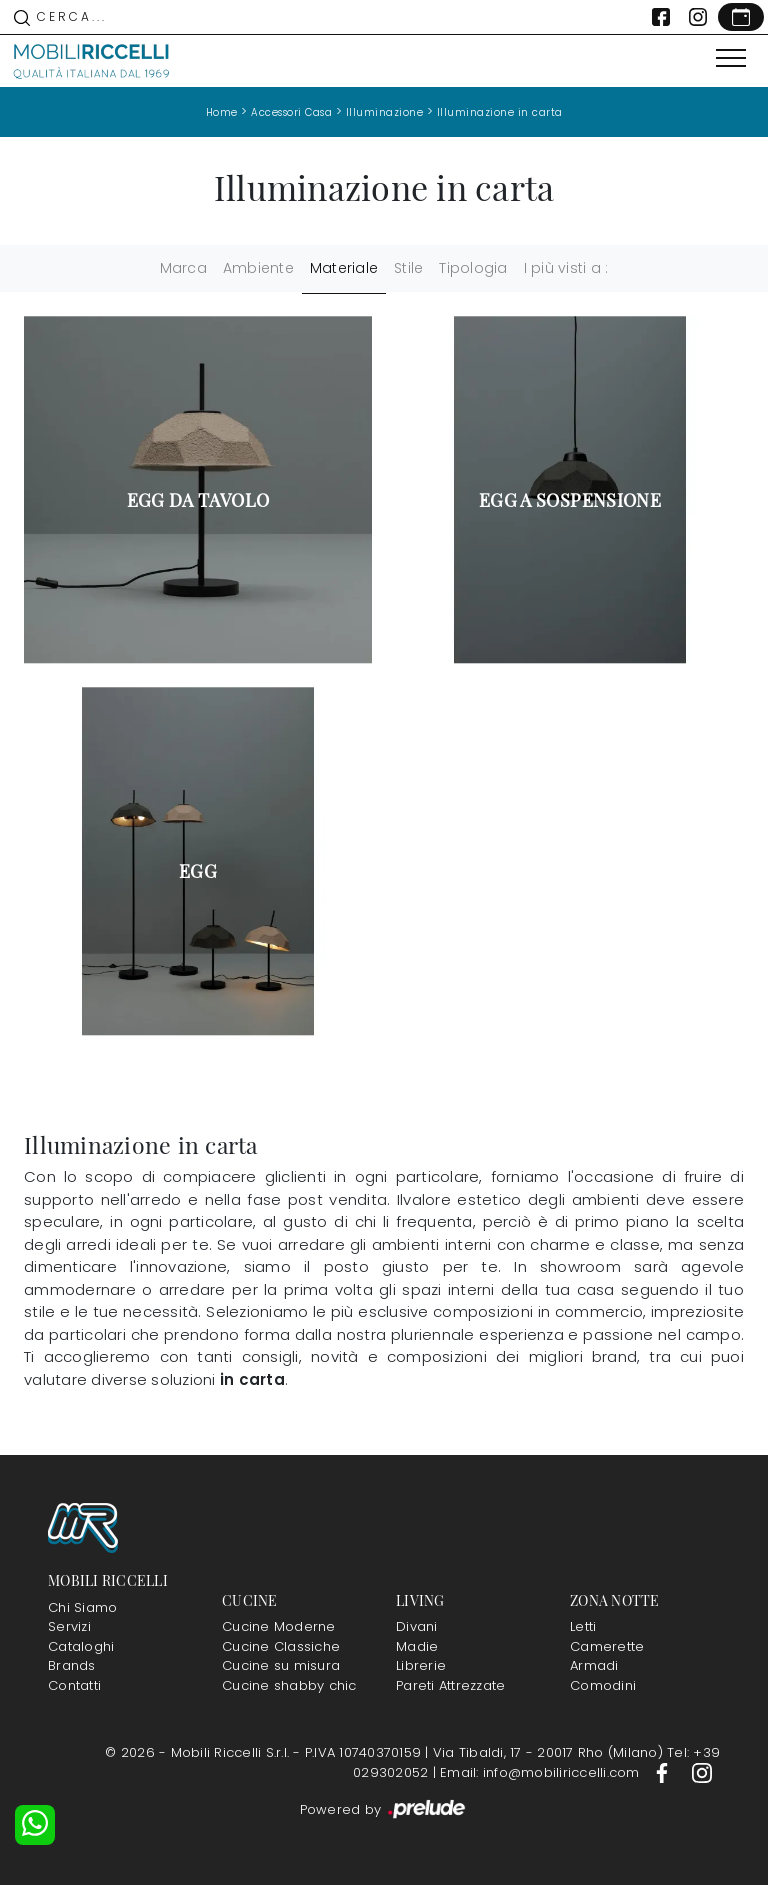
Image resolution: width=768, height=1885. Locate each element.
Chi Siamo (82, 1607)
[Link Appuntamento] (741, 17)
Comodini (603, 1685)
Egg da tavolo (198, 500)
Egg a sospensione (570, 500)
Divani (417, 1626)
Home (222, 112)
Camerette (607, 1646)
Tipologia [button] (473, 268)
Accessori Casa (291, 112)
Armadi (594, 1665)
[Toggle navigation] (731, 59)
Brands (72, 1665)
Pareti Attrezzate (450, 1685)
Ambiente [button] (258, 268)
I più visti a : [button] (566, 268)
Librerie (421, 1665)
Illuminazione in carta (500, 112)
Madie (417, 1646)
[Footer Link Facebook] (664, 1772)
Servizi (69, 1626)
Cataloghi (81, 1646)
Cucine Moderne (279, 1626)
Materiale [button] (344, 268)
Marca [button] (183, 268)
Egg (198, 871)
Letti (583, 1626)
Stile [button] (408, 268)
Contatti (74, 1685)
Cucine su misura (281, 1665)
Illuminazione (385, 112)
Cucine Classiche (281, 1646)
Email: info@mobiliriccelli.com (542, 1772)
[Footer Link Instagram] (702, 1772)
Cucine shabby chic (289, 1685)
